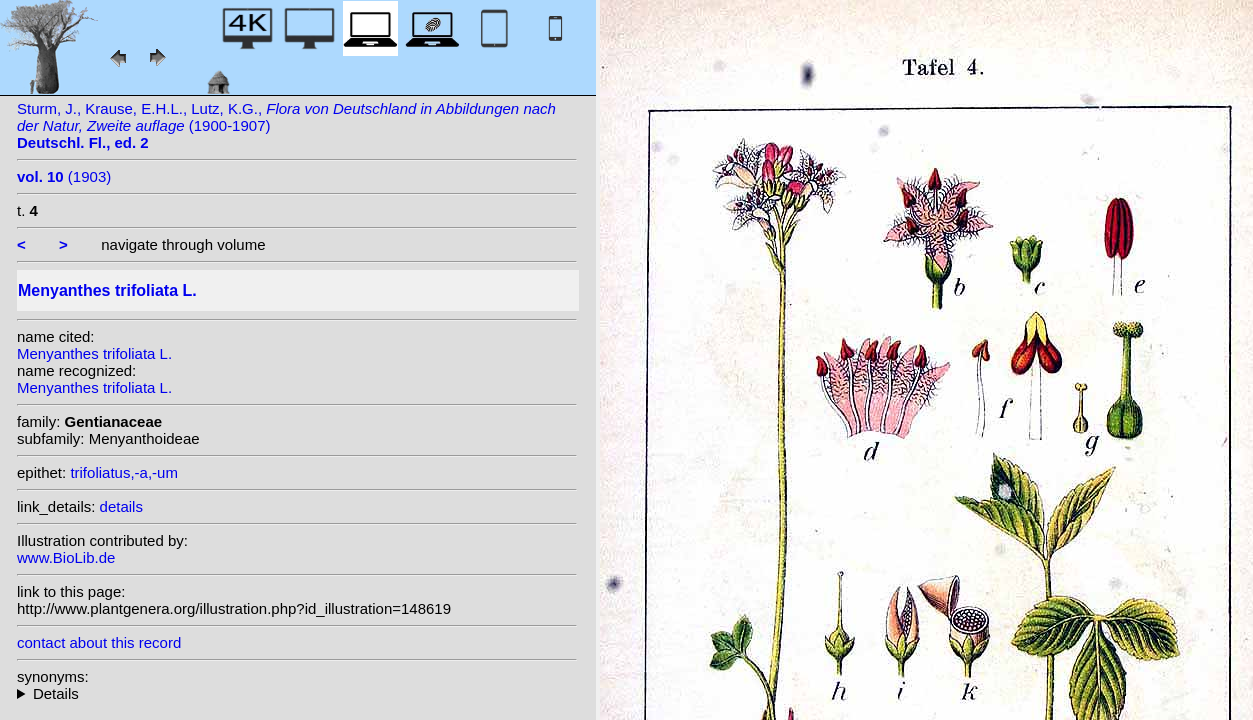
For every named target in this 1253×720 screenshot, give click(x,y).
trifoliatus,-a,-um (124, 472)
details (121, 506)
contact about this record (99, 642)
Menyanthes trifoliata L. (94, 353)
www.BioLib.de (66, 557)
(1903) (64, 176)
